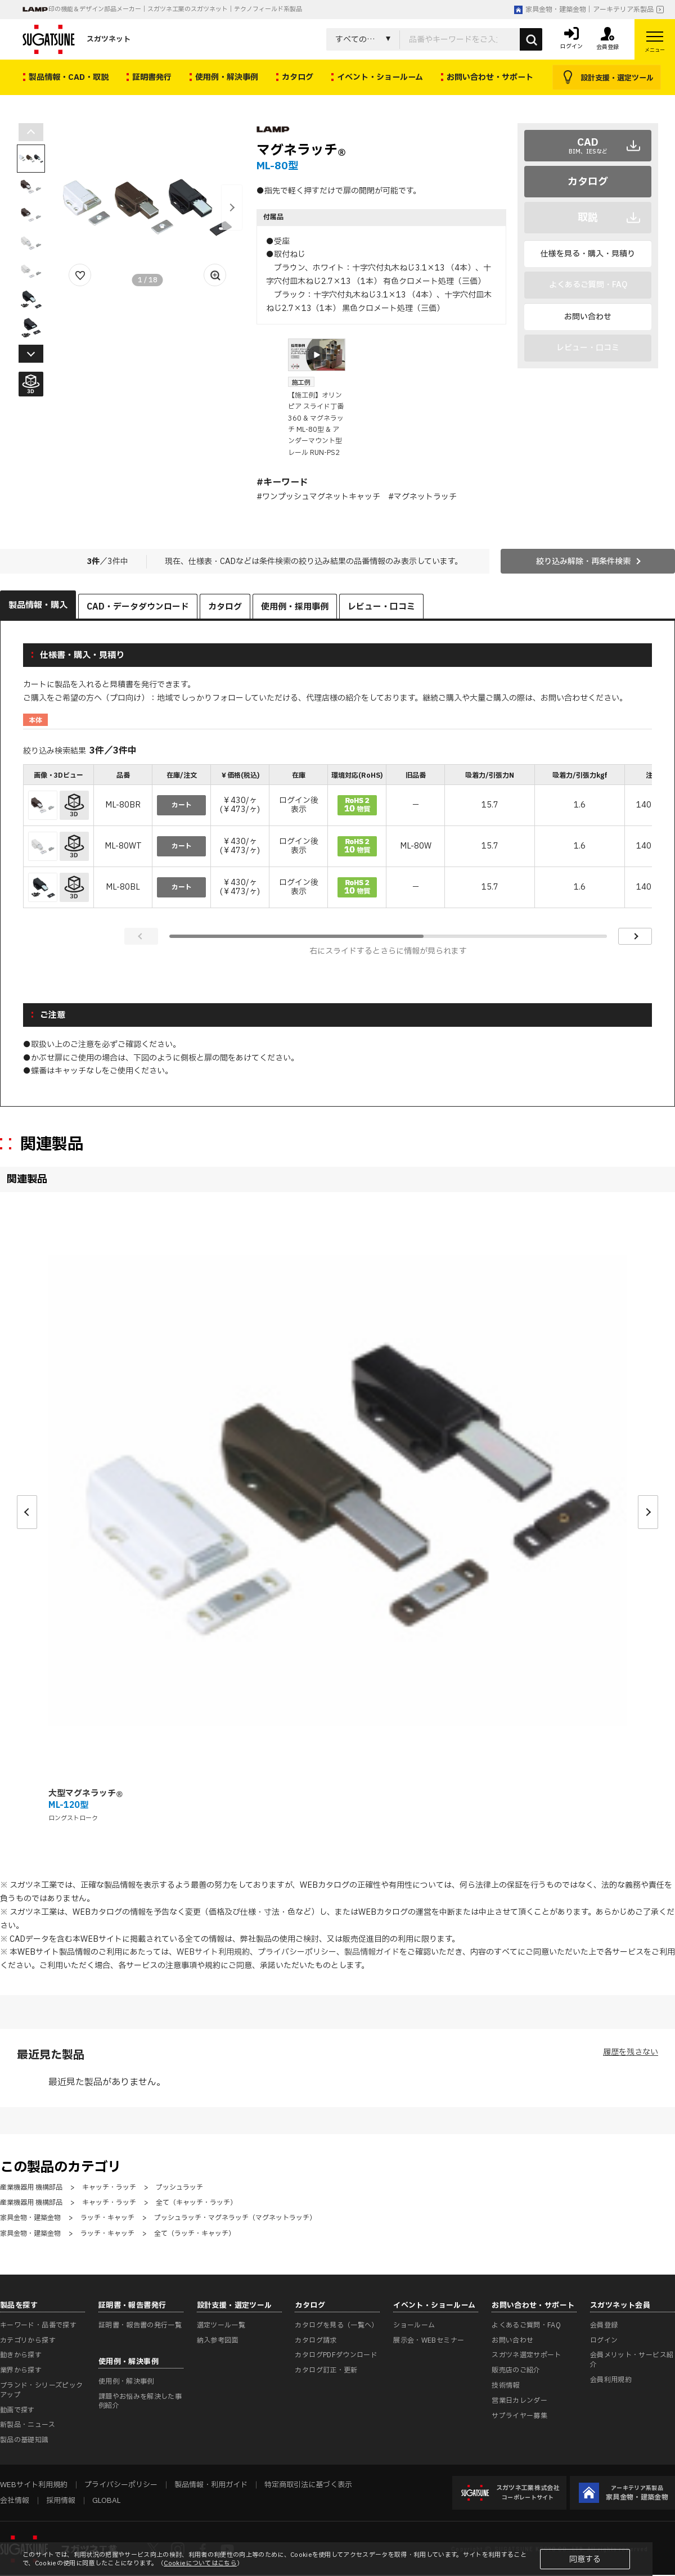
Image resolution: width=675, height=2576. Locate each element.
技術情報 (505, 2385)
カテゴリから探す (28, 2340)
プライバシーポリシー (297, 1952)
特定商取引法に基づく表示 (308, 2485)
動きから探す (21, 2355)
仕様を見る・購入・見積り (588, 254)
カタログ (588, 182)
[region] (337, 838)
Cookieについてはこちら (200, 2563)
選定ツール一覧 (221, 2325)
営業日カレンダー (519, 2400)
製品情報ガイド (371, 1952)
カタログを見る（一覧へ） (336, 2325)
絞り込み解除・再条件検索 (583, 561)
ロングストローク (73, 1818)
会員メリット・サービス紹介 (631, 2360)
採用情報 (60, 2500)
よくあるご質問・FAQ (526, 2325)
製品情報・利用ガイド (211, 2485)
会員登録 (604, 2325)
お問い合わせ (587, 317)
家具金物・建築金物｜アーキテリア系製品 (584, 9)
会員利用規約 (611, 2380)
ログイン (604, 2340)
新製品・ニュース (27, 2425)
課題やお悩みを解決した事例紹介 (140, 2401)
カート (182, 805)
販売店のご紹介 (516, 2370)
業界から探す (21, 2370)
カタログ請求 (315, 2340)
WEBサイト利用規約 (213, 1952)
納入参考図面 (217, 2340)
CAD (588, 145)
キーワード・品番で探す (38, 2325)
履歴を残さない (630, 2052)
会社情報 (14, 2500)
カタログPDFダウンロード (336, 2355)
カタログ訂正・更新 (326, 2370)
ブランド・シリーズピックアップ (41, 2390)
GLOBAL (106, 2500)
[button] (232, 207)
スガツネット (76, 39)
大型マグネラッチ (85, 1793)
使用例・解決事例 (126, 2381)
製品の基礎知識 (24, 2440)
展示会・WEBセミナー (428, 2340)
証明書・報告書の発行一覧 (140, 2325)
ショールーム (414, 2325)
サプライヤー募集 (519, 2416)
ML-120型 (68, 1805)
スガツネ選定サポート (526, 2355)
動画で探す (17, 2410)
